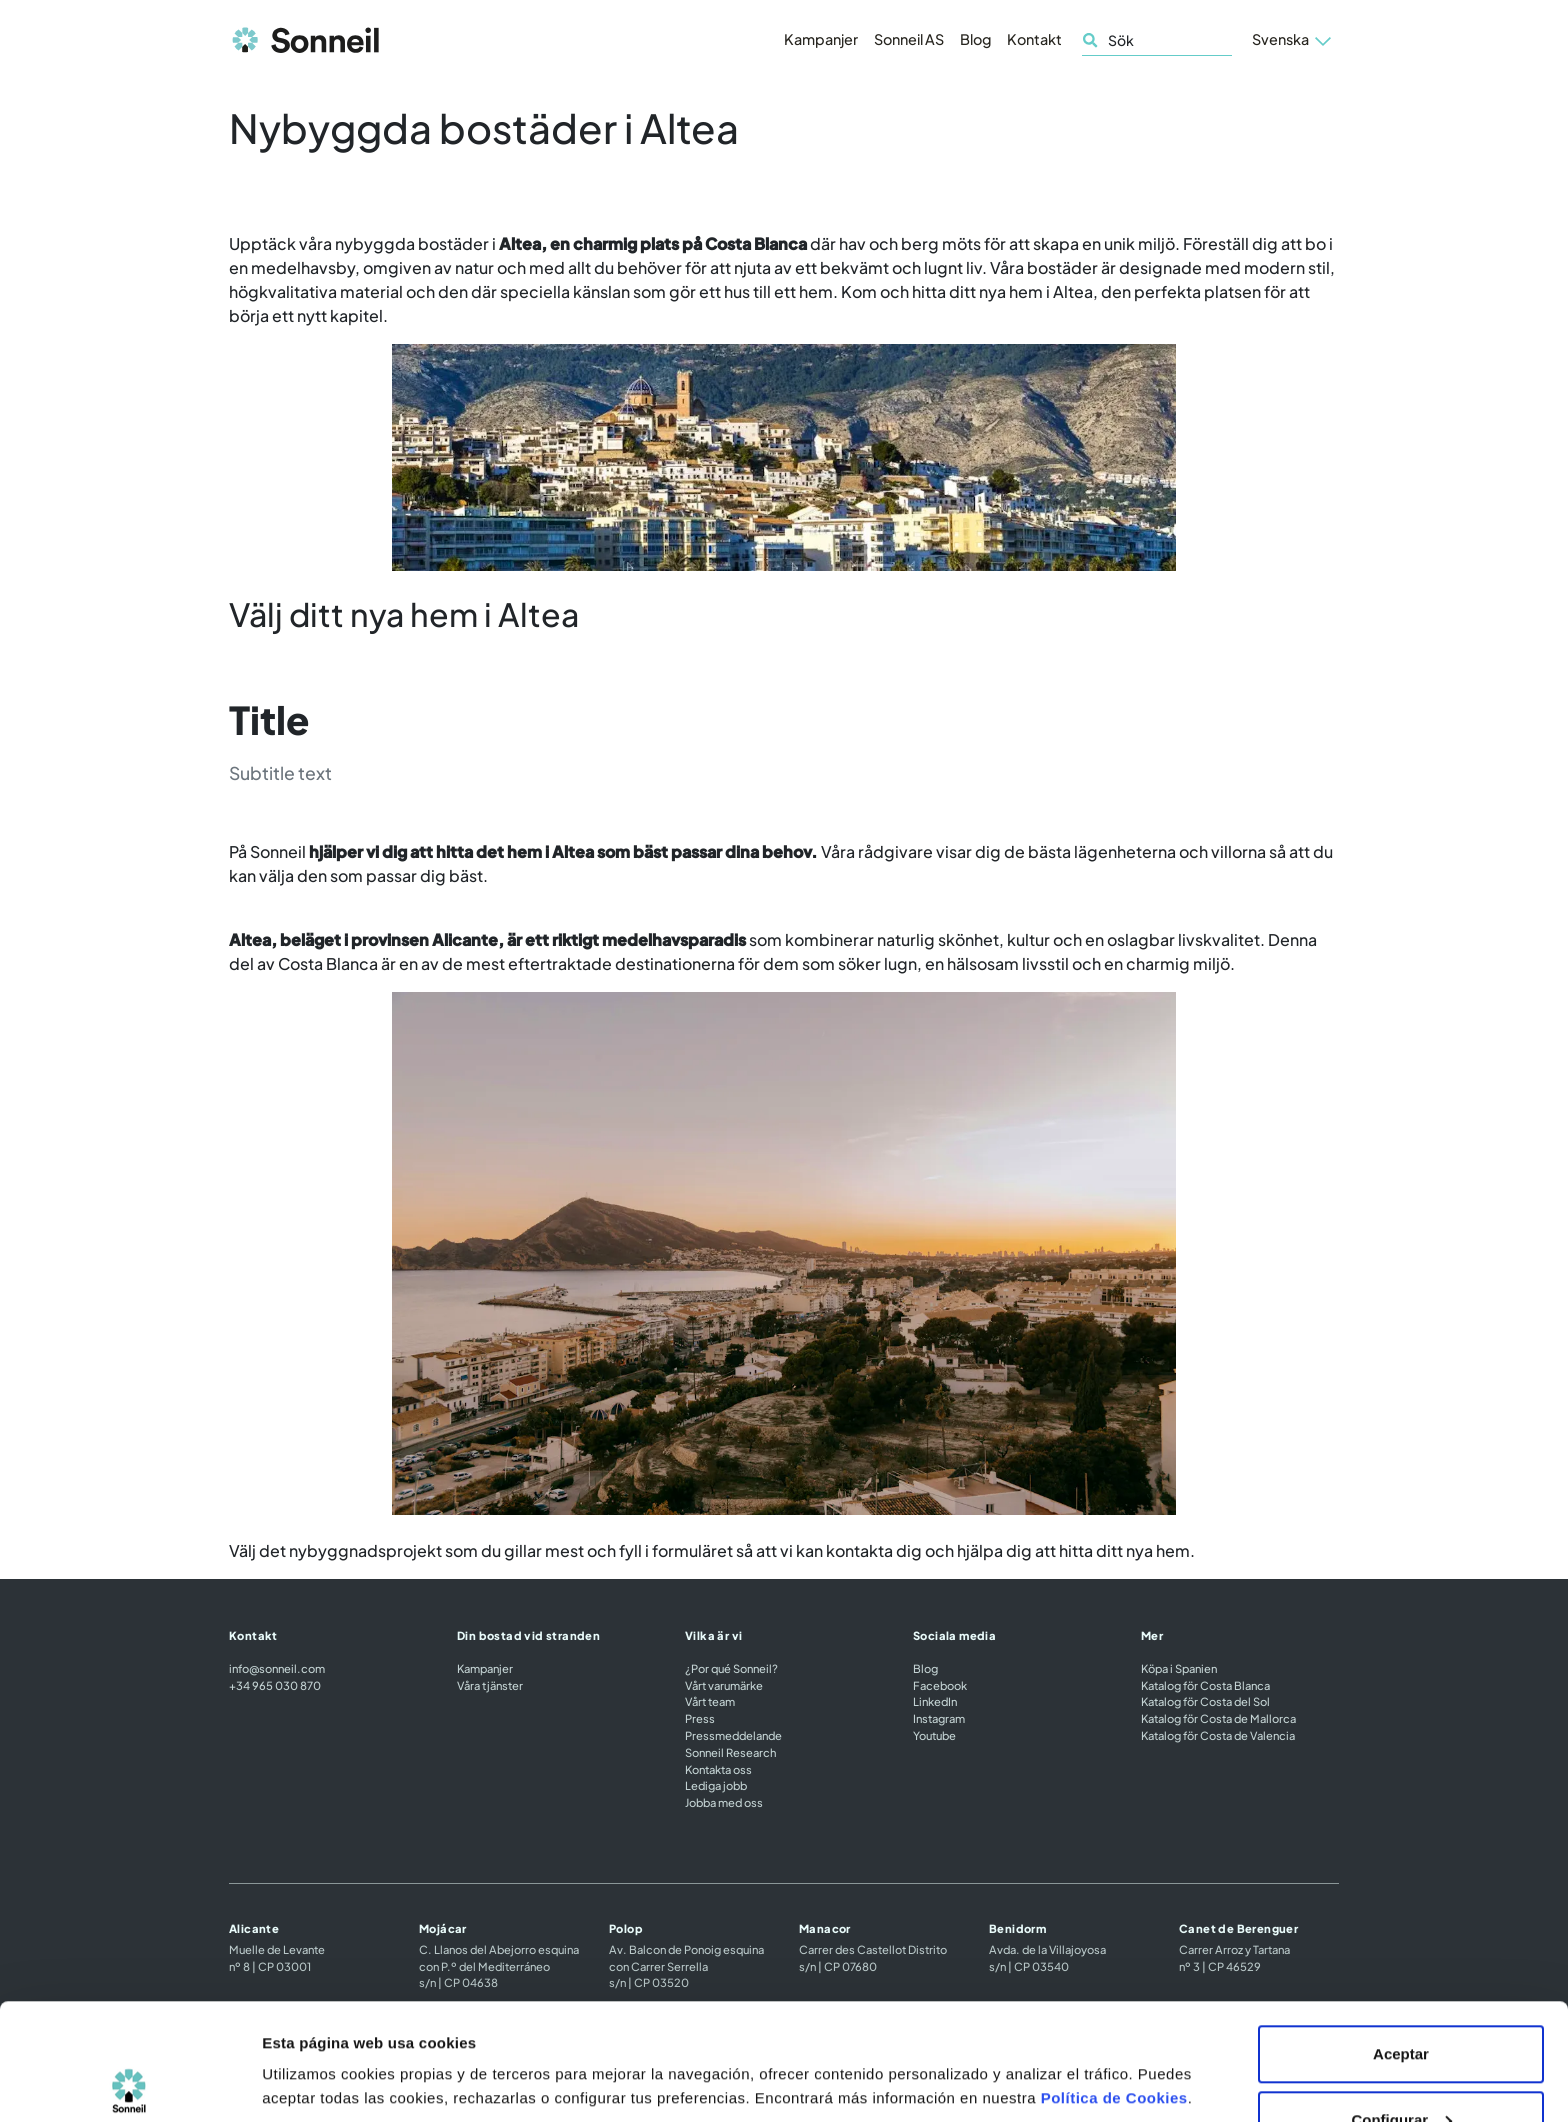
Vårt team (710, 1701)
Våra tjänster (490, 1685)
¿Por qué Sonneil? (731, 1668)
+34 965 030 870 (275, 1685)
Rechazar (1401, 2068)
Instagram (939, 1718)
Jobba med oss (724, 1802)
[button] (1291, 40)
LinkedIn (935, 1701)
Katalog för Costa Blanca (1205, 1685)
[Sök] (1157, 40)
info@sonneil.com (277, 1668)
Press (700, 1718)
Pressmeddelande (733, 1735)
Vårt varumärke (724, 1685)
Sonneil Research (730, 1752)
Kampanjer (821, 39)
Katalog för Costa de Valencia (1218, 1735)
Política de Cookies (1114, 1981)
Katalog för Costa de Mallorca (1218, 1718)
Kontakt (1034, 39)
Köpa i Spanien (1179, 1668)
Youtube (934, 1735)
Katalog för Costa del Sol (1205, 1701)
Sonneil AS (909, 39)
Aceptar (1401, 1937)
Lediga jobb (716, 1785)
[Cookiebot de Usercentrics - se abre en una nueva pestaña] (129, 2083)
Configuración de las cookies (367, 2036)
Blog (975, 39)
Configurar (1401, 2003)
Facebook (940, 1685)
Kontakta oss (718, 1769)
